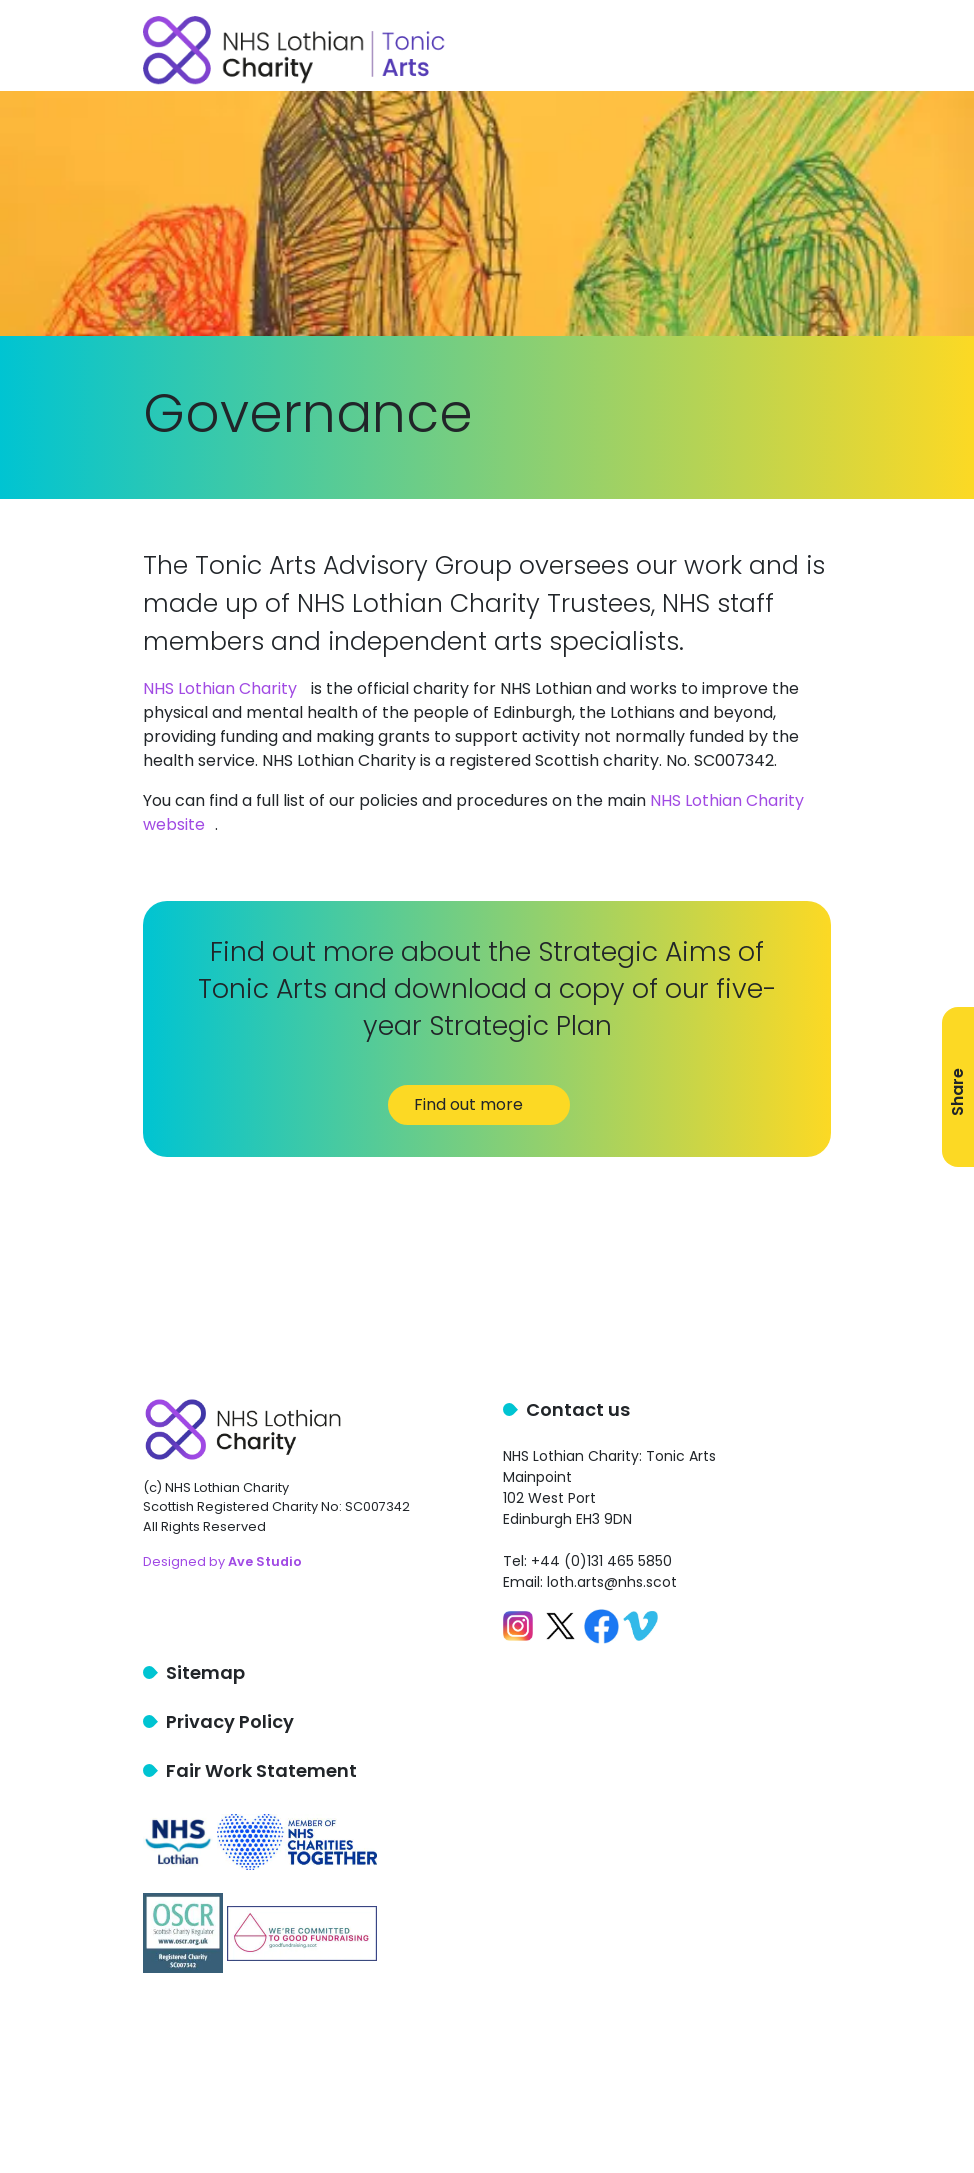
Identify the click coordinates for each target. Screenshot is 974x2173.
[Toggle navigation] (818, 46)
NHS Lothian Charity (220, 688)
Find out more (479, 1104)
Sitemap (205, 1672)
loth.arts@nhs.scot (612, 1582)
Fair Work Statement (261, 1770)
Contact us (578, 1409)
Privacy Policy (230, 1721)
